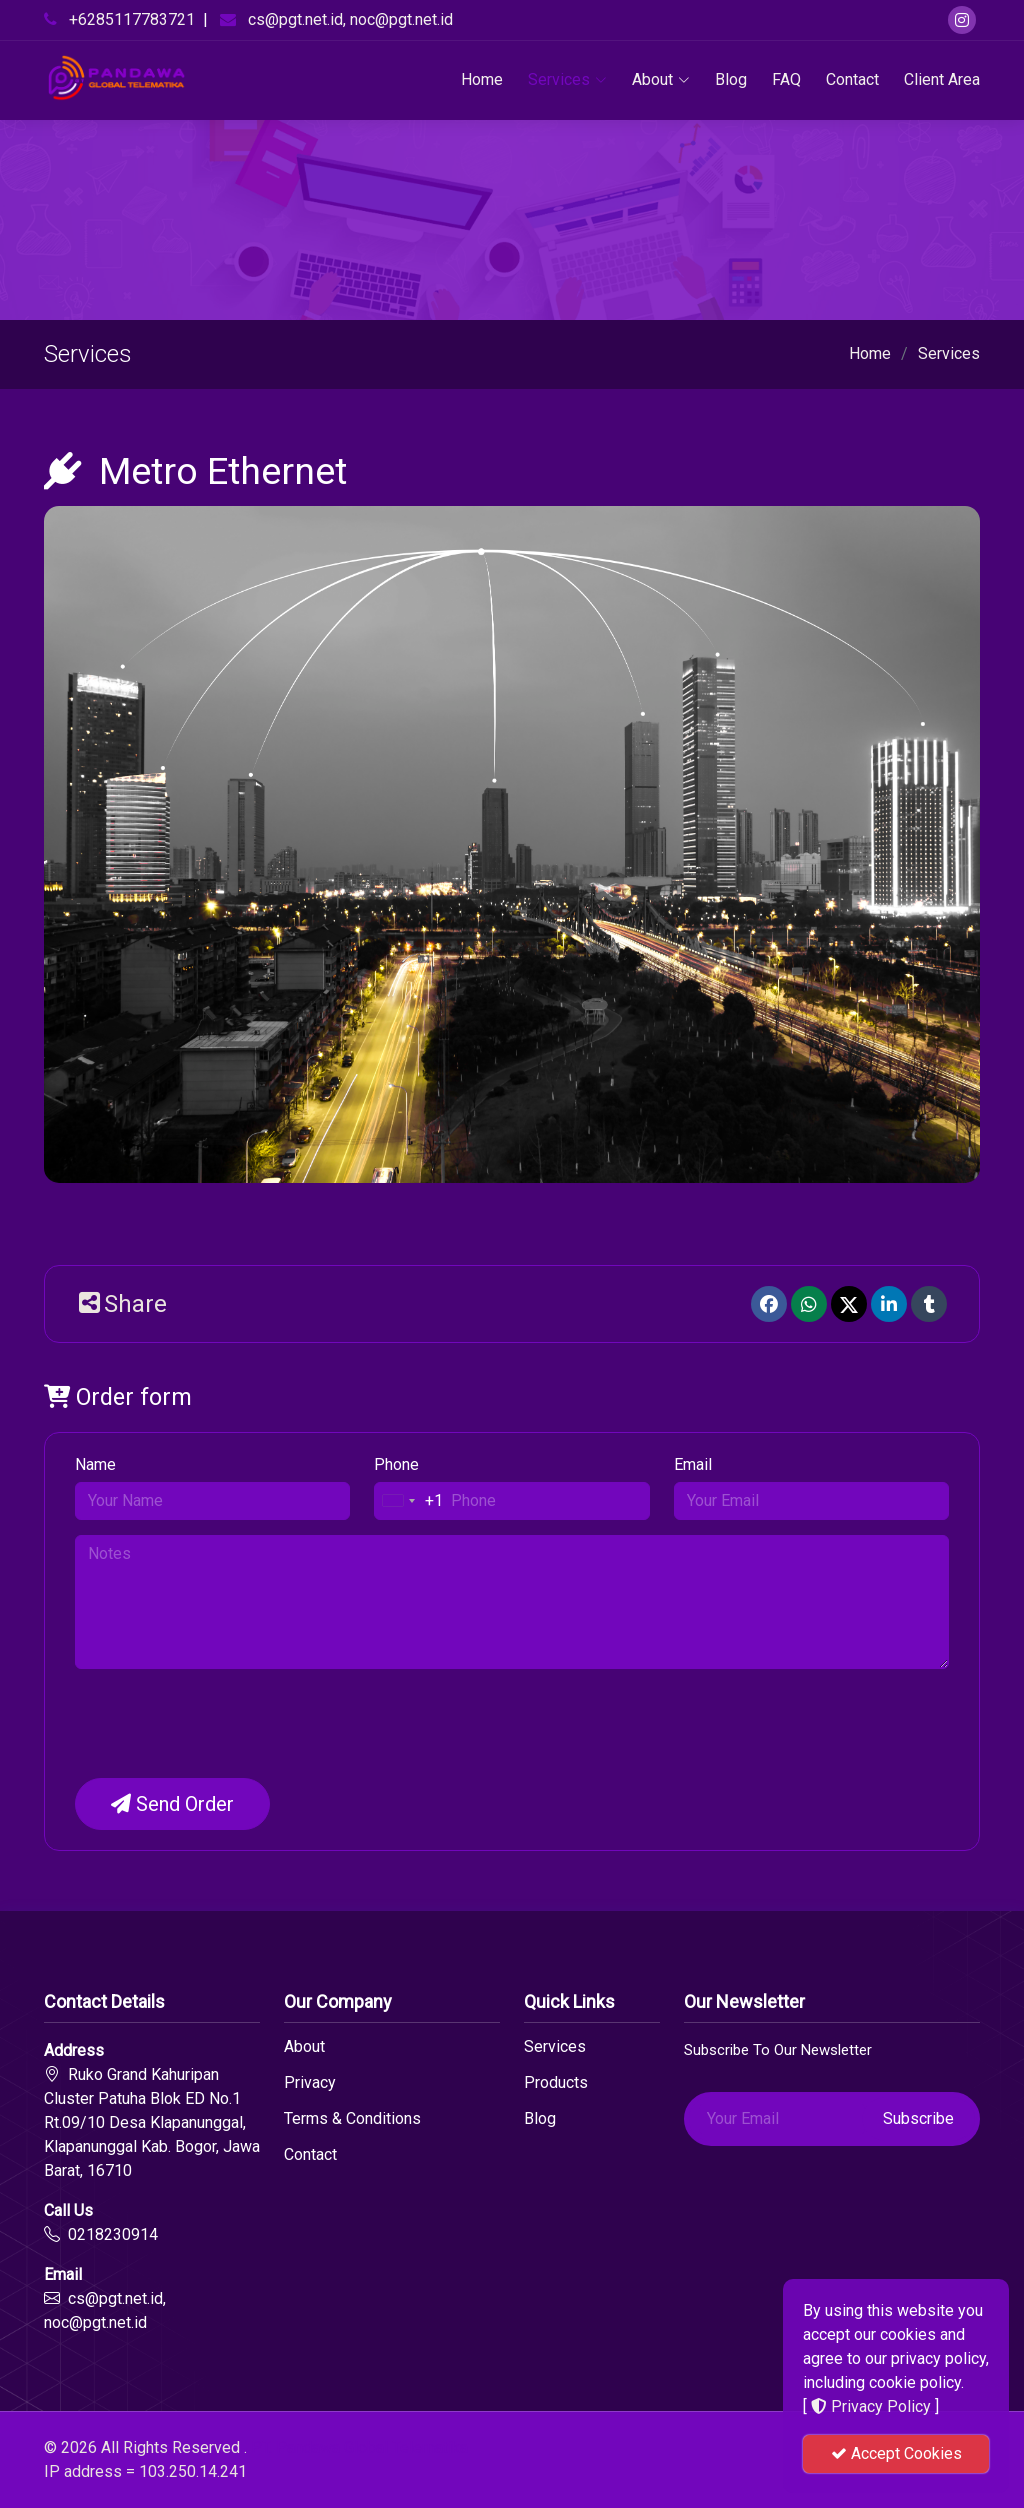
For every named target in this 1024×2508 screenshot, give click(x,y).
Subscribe (918, 2118)
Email (693, 1464)
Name (95, 1464)
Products (556, 2083)
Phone (396, 1464)
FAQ (786, 79)
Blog (731, 79)
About (661, 79)
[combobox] (409, 1501)
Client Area (942, 79)
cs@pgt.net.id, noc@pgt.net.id (350, 19)
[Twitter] (849, 1304)
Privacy (310, 2083)
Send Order (172, 1804)
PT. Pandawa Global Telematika (359, 2447)
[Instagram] (962, 20)
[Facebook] (769, 1304)
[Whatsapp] (809, 1304)
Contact (852, 79)
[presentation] (227, 1723)
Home (482, 79)
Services (567, 79)
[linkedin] (889, 1304)
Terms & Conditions (352, 2119)
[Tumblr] (929, 1304)
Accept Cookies (896, 2453)
